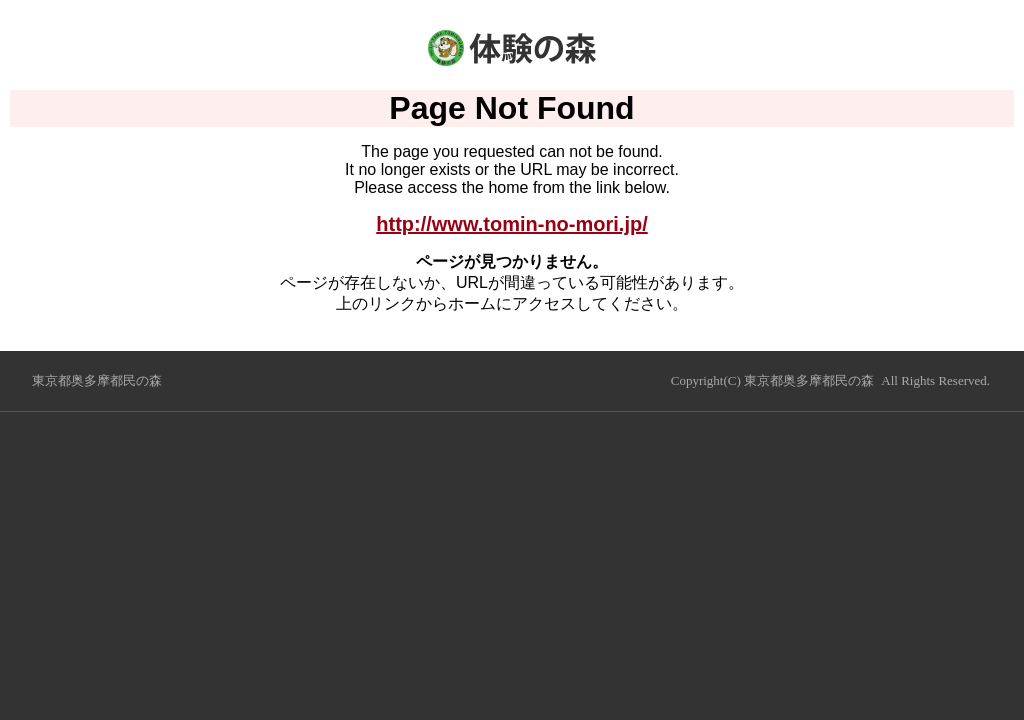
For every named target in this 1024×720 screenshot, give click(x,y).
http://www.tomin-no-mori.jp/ (511, 224)
